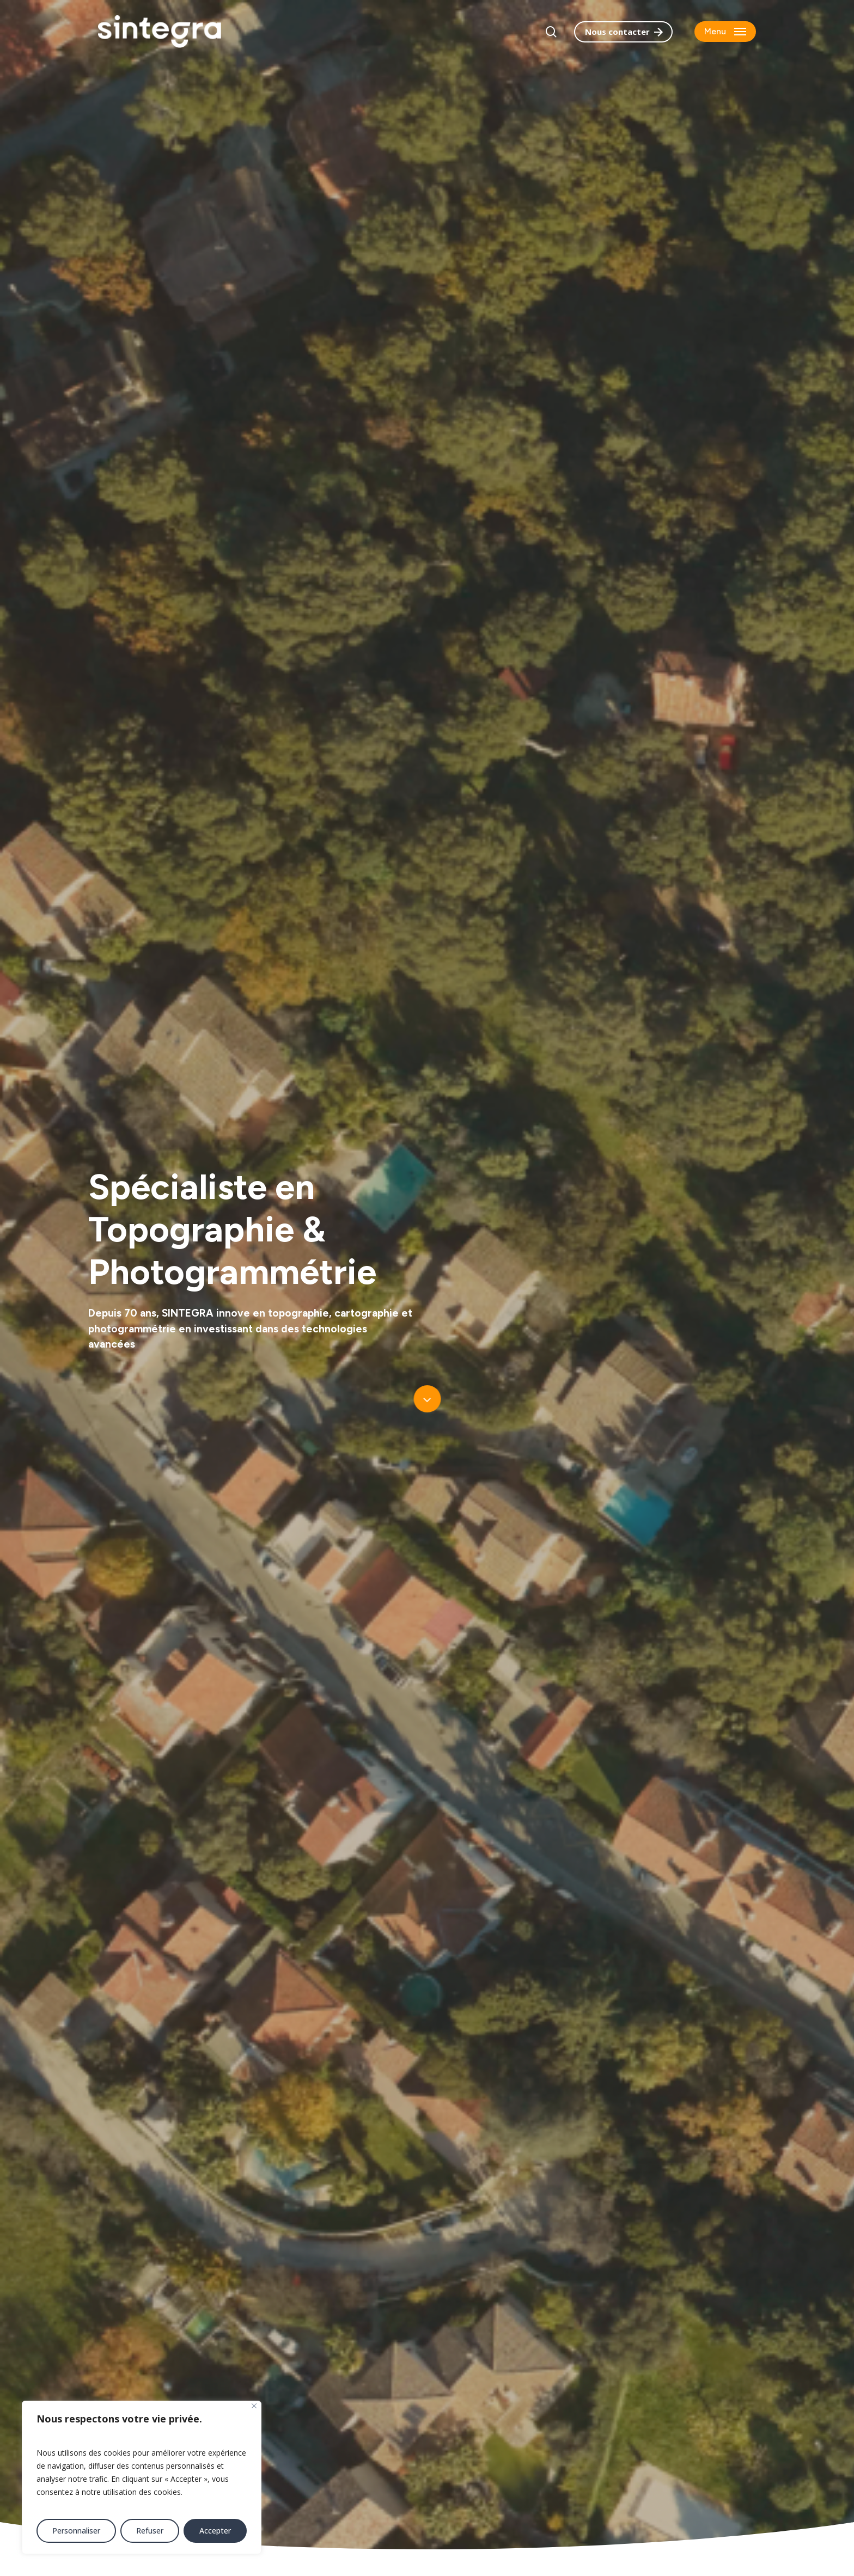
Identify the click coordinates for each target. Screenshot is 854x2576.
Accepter (215, 2530)
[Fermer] (254, 2405)
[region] (141, 2477)
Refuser (149, 2530)
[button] (725, 32)
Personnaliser (76, 2530)
